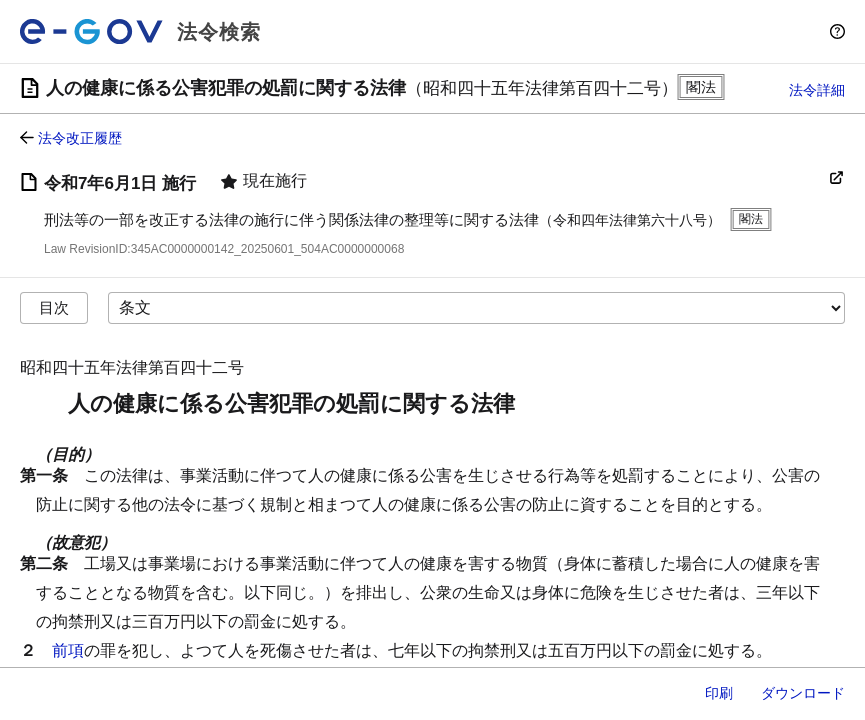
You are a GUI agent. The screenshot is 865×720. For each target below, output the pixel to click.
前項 (68, 650)
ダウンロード (803, 693)
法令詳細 (817, 90)
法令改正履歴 (80, 138)
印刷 (719, 693)
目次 (54, 307)
